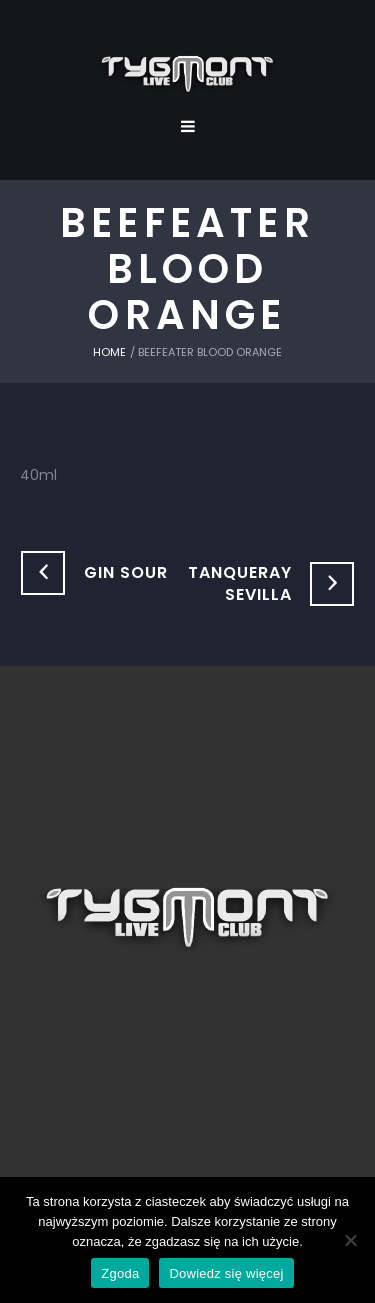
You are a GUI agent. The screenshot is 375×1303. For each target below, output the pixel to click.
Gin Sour (126, 572)
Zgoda (120, 1273)
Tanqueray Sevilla (240, 583)
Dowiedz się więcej (226, 1273)
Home (109, 352)
